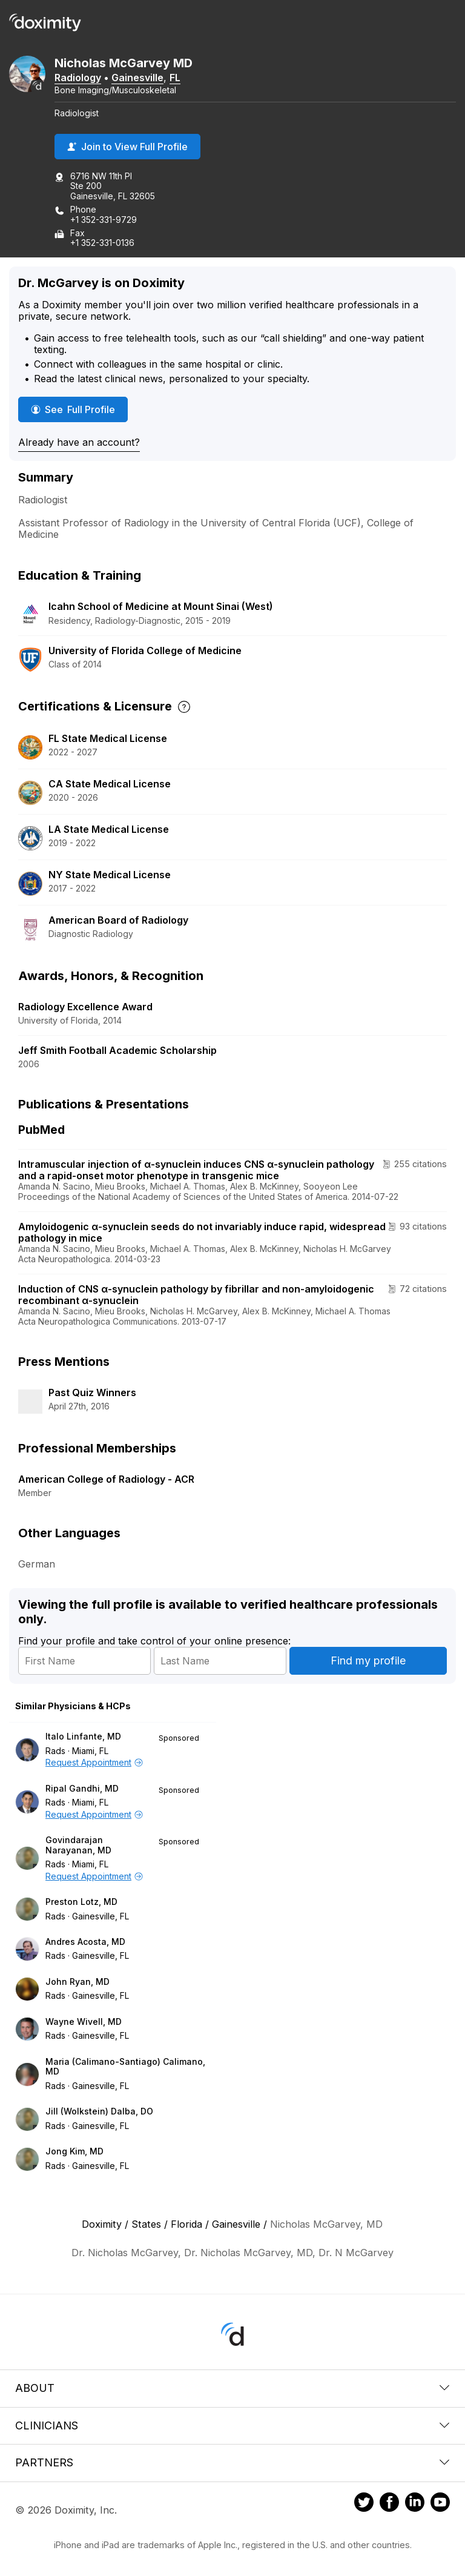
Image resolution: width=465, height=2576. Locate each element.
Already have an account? (79, 442)
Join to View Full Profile (127, 147)
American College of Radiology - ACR (106, 1479)
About (232, 2388)
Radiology (77, 77)
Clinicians (232, 2425)
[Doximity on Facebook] (389, 2504)
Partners (232, 2462)
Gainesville (137, 77)
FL (175, 77)
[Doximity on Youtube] (440, 2504)
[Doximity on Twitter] (364, 2504)
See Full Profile (79, 409)
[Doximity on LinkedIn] (414, 2504)
